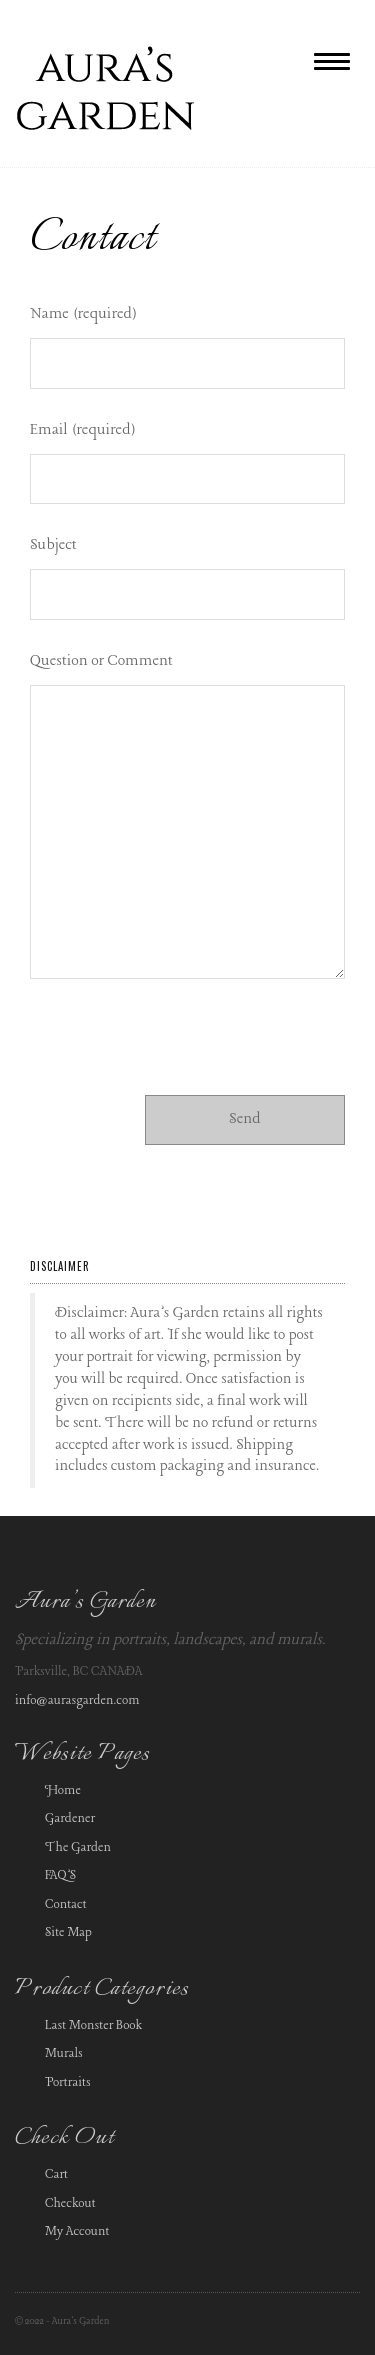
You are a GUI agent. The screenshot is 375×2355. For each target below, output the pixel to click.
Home (63, 1790)
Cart (56, 2174)
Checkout (70, 2203)
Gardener (70, 1818)
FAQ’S (60, 1875)
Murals (64, 2053)
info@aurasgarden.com (77, 1700)
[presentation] (182, 1046)
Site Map (68, 1932)
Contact (66, 1904)
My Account (77, 2231)
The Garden (78, 1847)
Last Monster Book (93, 2025)
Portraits (68, 2082)
